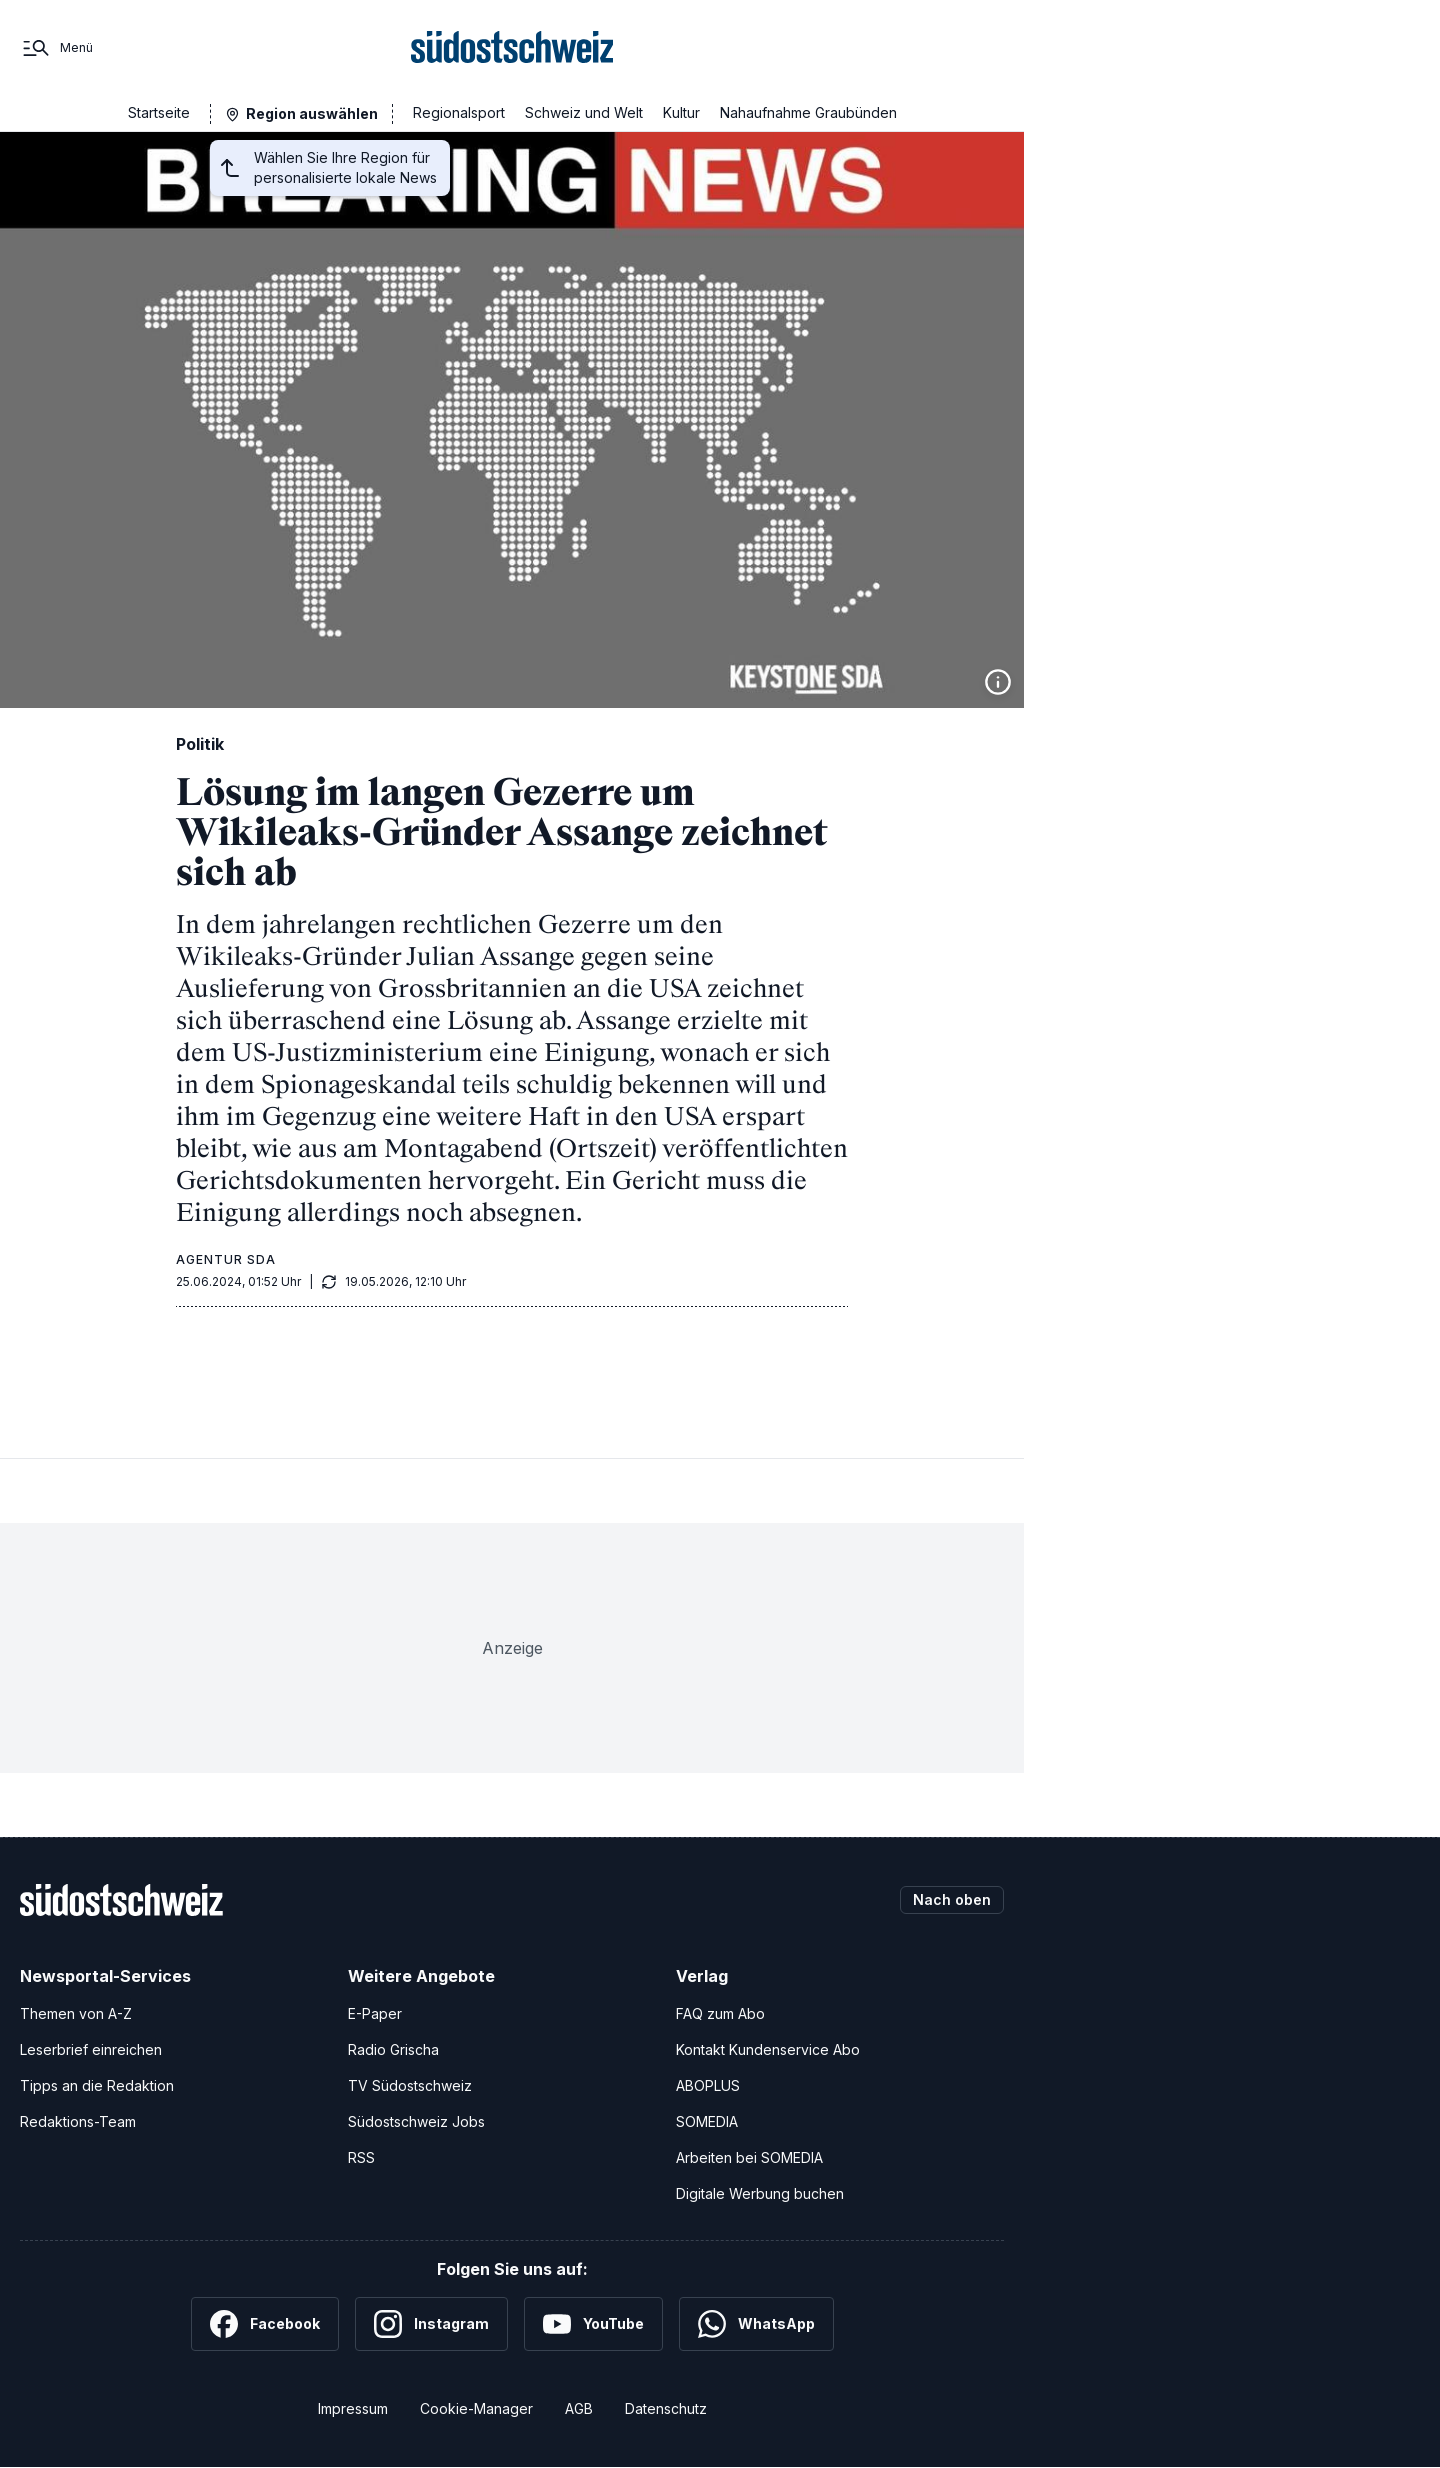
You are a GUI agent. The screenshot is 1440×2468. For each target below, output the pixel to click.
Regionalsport (459, 112)
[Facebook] (265, 2324)
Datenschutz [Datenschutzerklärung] (666, 2408)
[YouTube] (593, 2324)
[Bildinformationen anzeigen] (998, 682)
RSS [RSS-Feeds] (361, 2157)
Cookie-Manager (476, 2408)
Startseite (159, 112)
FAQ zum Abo (720, 2013)
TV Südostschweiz (410, 2085)
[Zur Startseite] (512, 48)
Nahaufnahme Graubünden (808, 112)
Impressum (353, 2408)
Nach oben (952, 1899)
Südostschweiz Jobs (416, 2121)
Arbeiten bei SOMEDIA (749, 2157)
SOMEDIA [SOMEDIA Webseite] (707, 2121)
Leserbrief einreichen (91, 2049)
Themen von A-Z (76, 2013)
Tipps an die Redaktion (97, 2085)
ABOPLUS (708, 2085)
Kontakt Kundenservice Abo (768, 2049)
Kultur (681, 112)
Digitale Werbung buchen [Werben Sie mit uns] (760, 2193)
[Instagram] (431, 2324)
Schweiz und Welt (584, 112)
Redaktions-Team (78, 2121)
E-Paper (375, 2013)
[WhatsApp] (756, 2324)
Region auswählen (312, 113)
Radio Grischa (393, 2049)
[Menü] (56, 48)
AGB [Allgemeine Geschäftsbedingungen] (579, 2408)
